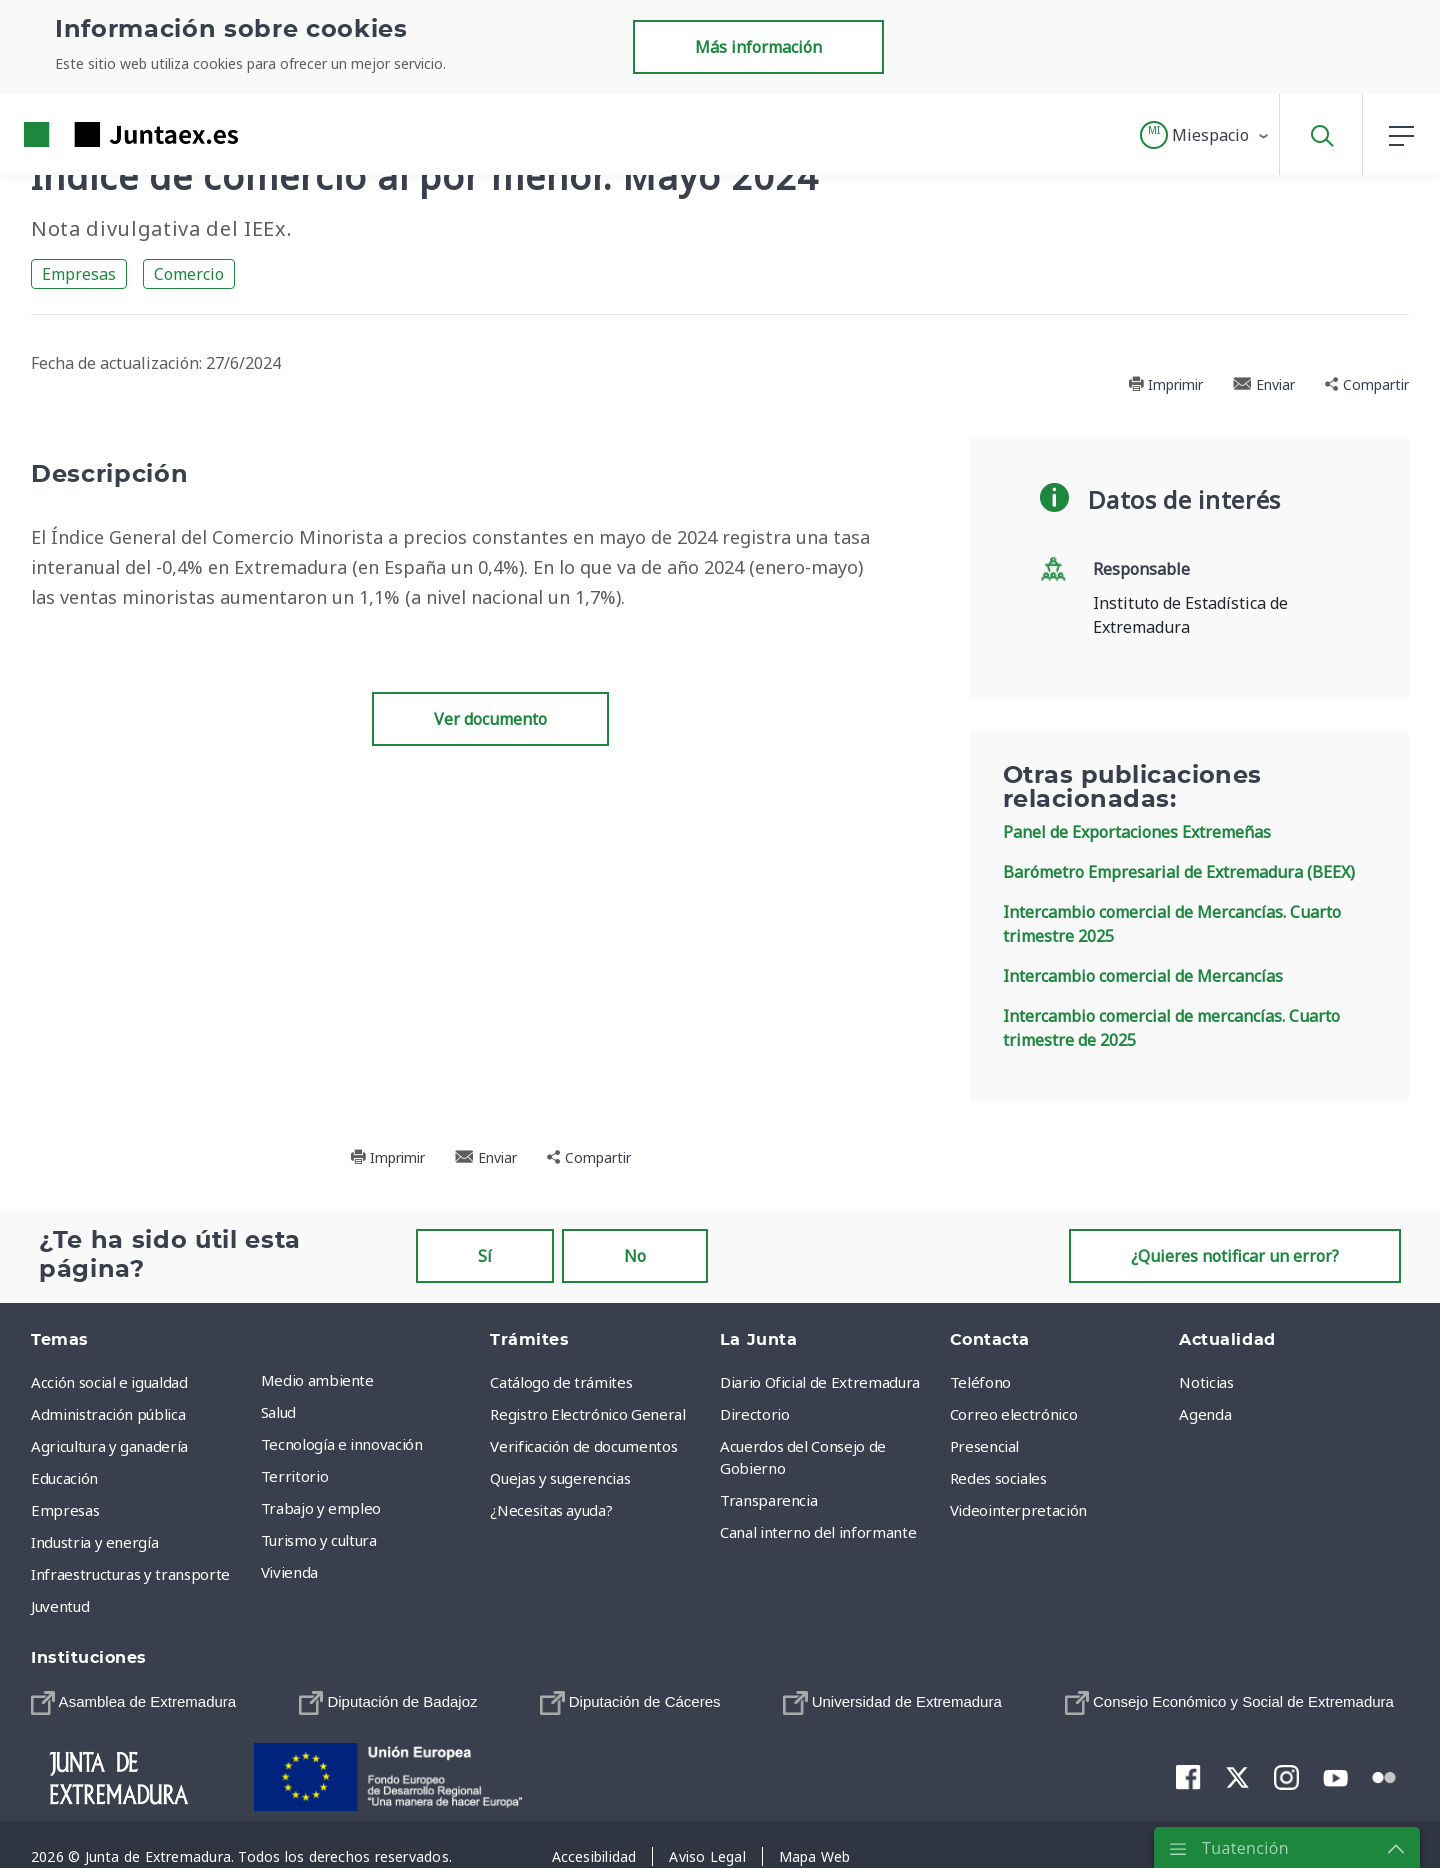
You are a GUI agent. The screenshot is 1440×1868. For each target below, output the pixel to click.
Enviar (1264, 384)
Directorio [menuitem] (755, 1414)
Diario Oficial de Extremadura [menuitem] (820, 1382)
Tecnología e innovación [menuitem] (342, 1444)
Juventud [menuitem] (60, 1606)
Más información (758, 47)
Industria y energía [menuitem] (94, 1542)
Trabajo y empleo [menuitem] (321, 1508)
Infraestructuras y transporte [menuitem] (130, 1574)
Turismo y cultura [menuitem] (319, 1540)
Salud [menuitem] (278, 1412)
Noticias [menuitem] (1206, 1382)
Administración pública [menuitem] (108, 1414)
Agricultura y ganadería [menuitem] (109, 1446)
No (635, 1256)
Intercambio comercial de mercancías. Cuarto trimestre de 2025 (1171, 1028)
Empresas (79, 274)
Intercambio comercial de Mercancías (1143, 976)
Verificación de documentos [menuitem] (583, 1446)
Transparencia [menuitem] (768, 1500)
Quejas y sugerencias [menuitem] (560, 1478)
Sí (485, 1256)
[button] (1205, 135)
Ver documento (490, 719)
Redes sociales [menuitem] (998, 1478)
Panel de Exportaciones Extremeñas (1137, 832)
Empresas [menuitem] (65, 1510)
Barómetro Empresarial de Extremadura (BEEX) (1179, 872)
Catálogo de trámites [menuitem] (561, 1382)
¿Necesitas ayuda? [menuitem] (551, 1510)
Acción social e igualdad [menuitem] (109, 1382)
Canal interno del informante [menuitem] (818, 1532)
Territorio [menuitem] (295, 1476)
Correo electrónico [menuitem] (1014, 1414)
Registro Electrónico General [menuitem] (587, 1414)
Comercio (189, 274)
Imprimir (1165, 384)
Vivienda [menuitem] (289, 1572)
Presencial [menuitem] (985, 1446)
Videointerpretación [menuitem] (1018, 1510)
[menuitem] (133, 1702)
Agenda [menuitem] (1205, 1414)
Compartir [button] (1367, 384)
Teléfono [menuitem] (980, 1382)
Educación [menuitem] (64, 1478)
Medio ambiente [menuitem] (317, 1380)
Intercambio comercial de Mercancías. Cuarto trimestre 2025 (1172, 924)
